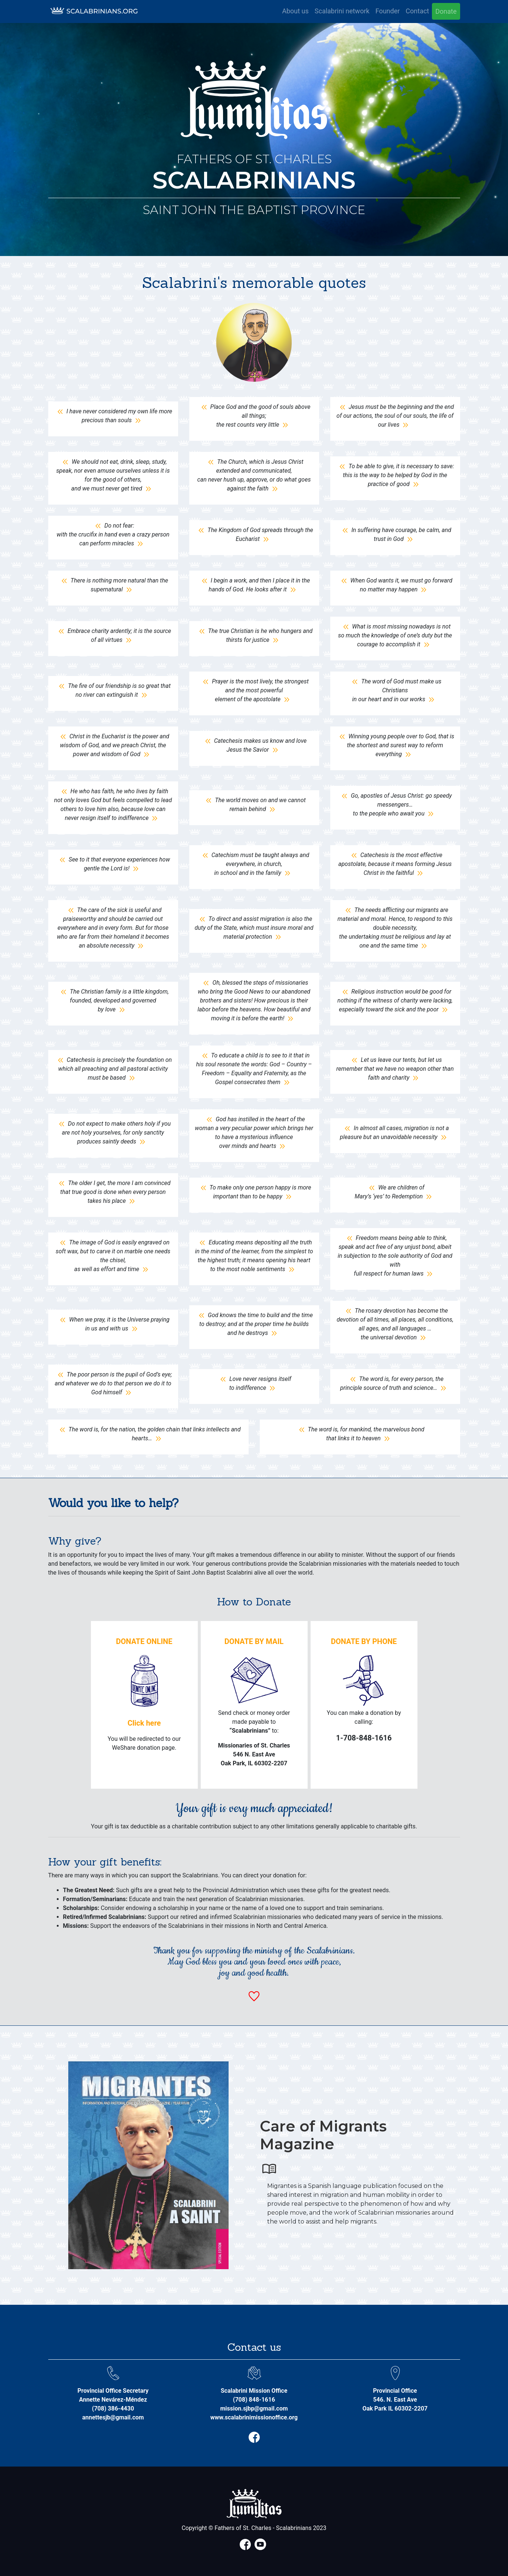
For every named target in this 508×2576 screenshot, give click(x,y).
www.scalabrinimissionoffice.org (254, 2417)
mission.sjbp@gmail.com (254, 2408)
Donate (445, 11)
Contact (417, 11)
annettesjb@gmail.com (113, 2417)
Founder (388, 11)
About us (295, 11)
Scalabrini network (342, 11)
